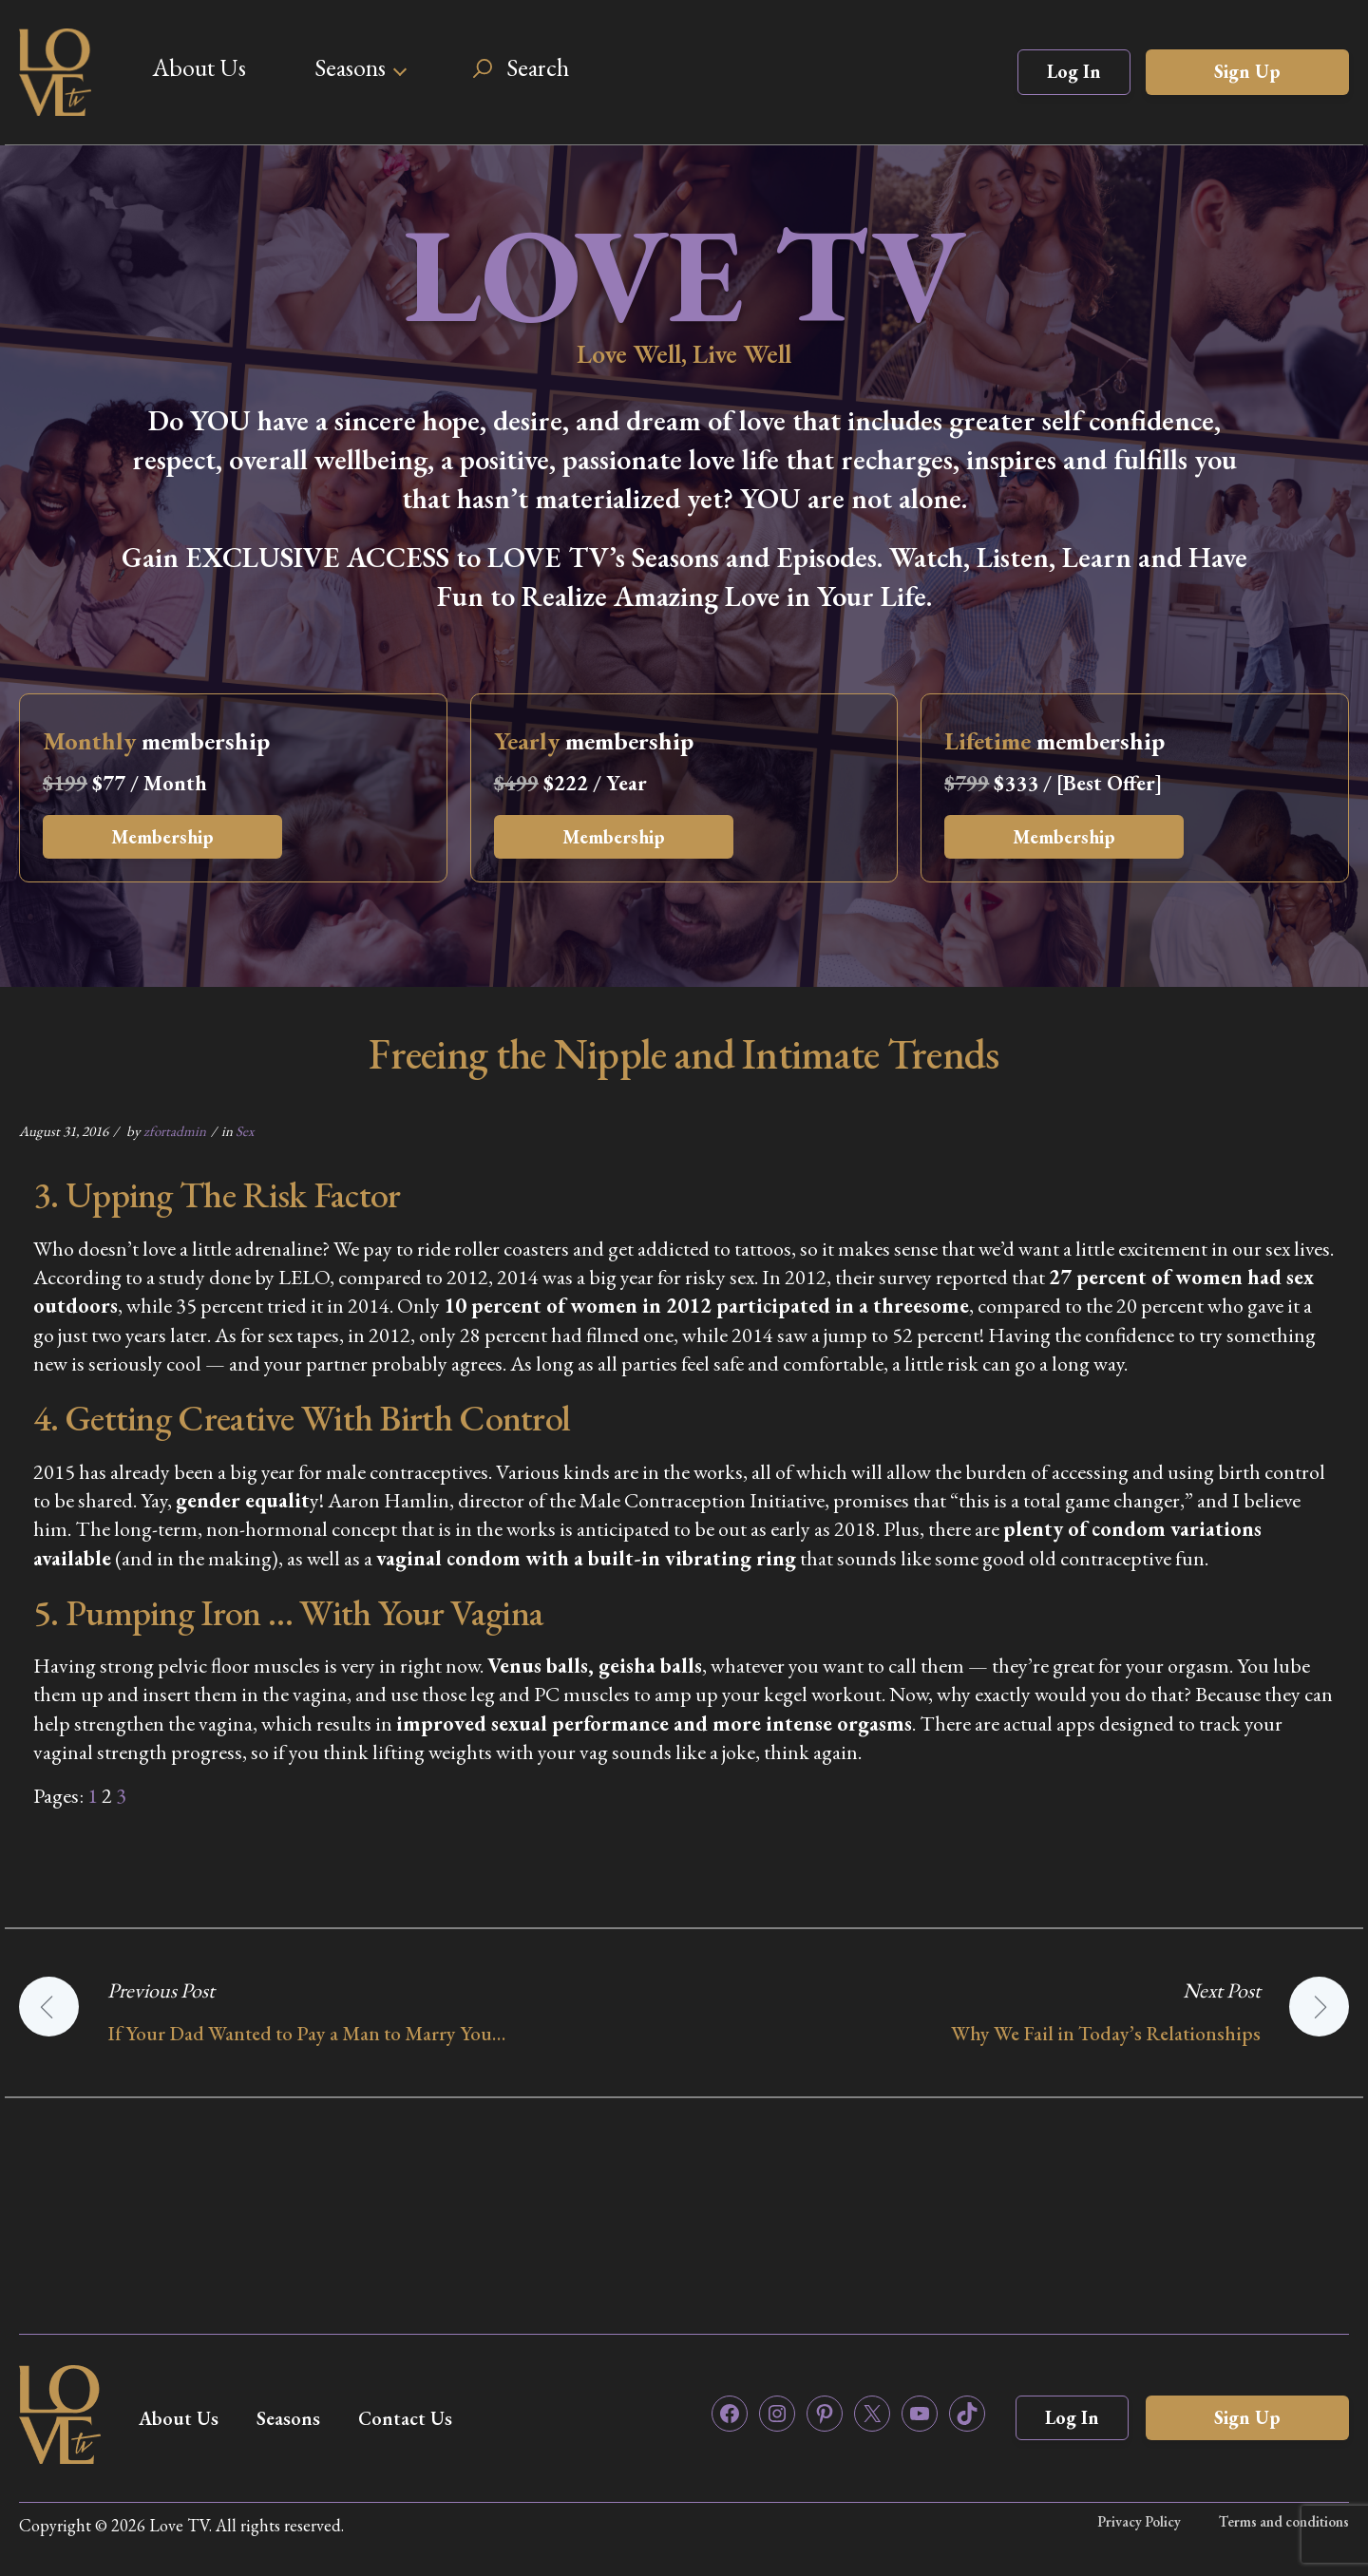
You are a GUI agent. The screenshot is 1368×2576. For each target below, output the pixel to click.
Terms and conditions (1284, 2521)
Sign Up (1247, 71)
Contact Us (405, 2418)
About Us (199, 67)
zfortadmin (174, 1131)
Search (537, 67)
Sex (245, 1131)
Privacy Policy (1139, 2521)
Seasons (350, 67)
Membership (162, 836)
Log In (1074, 71)
